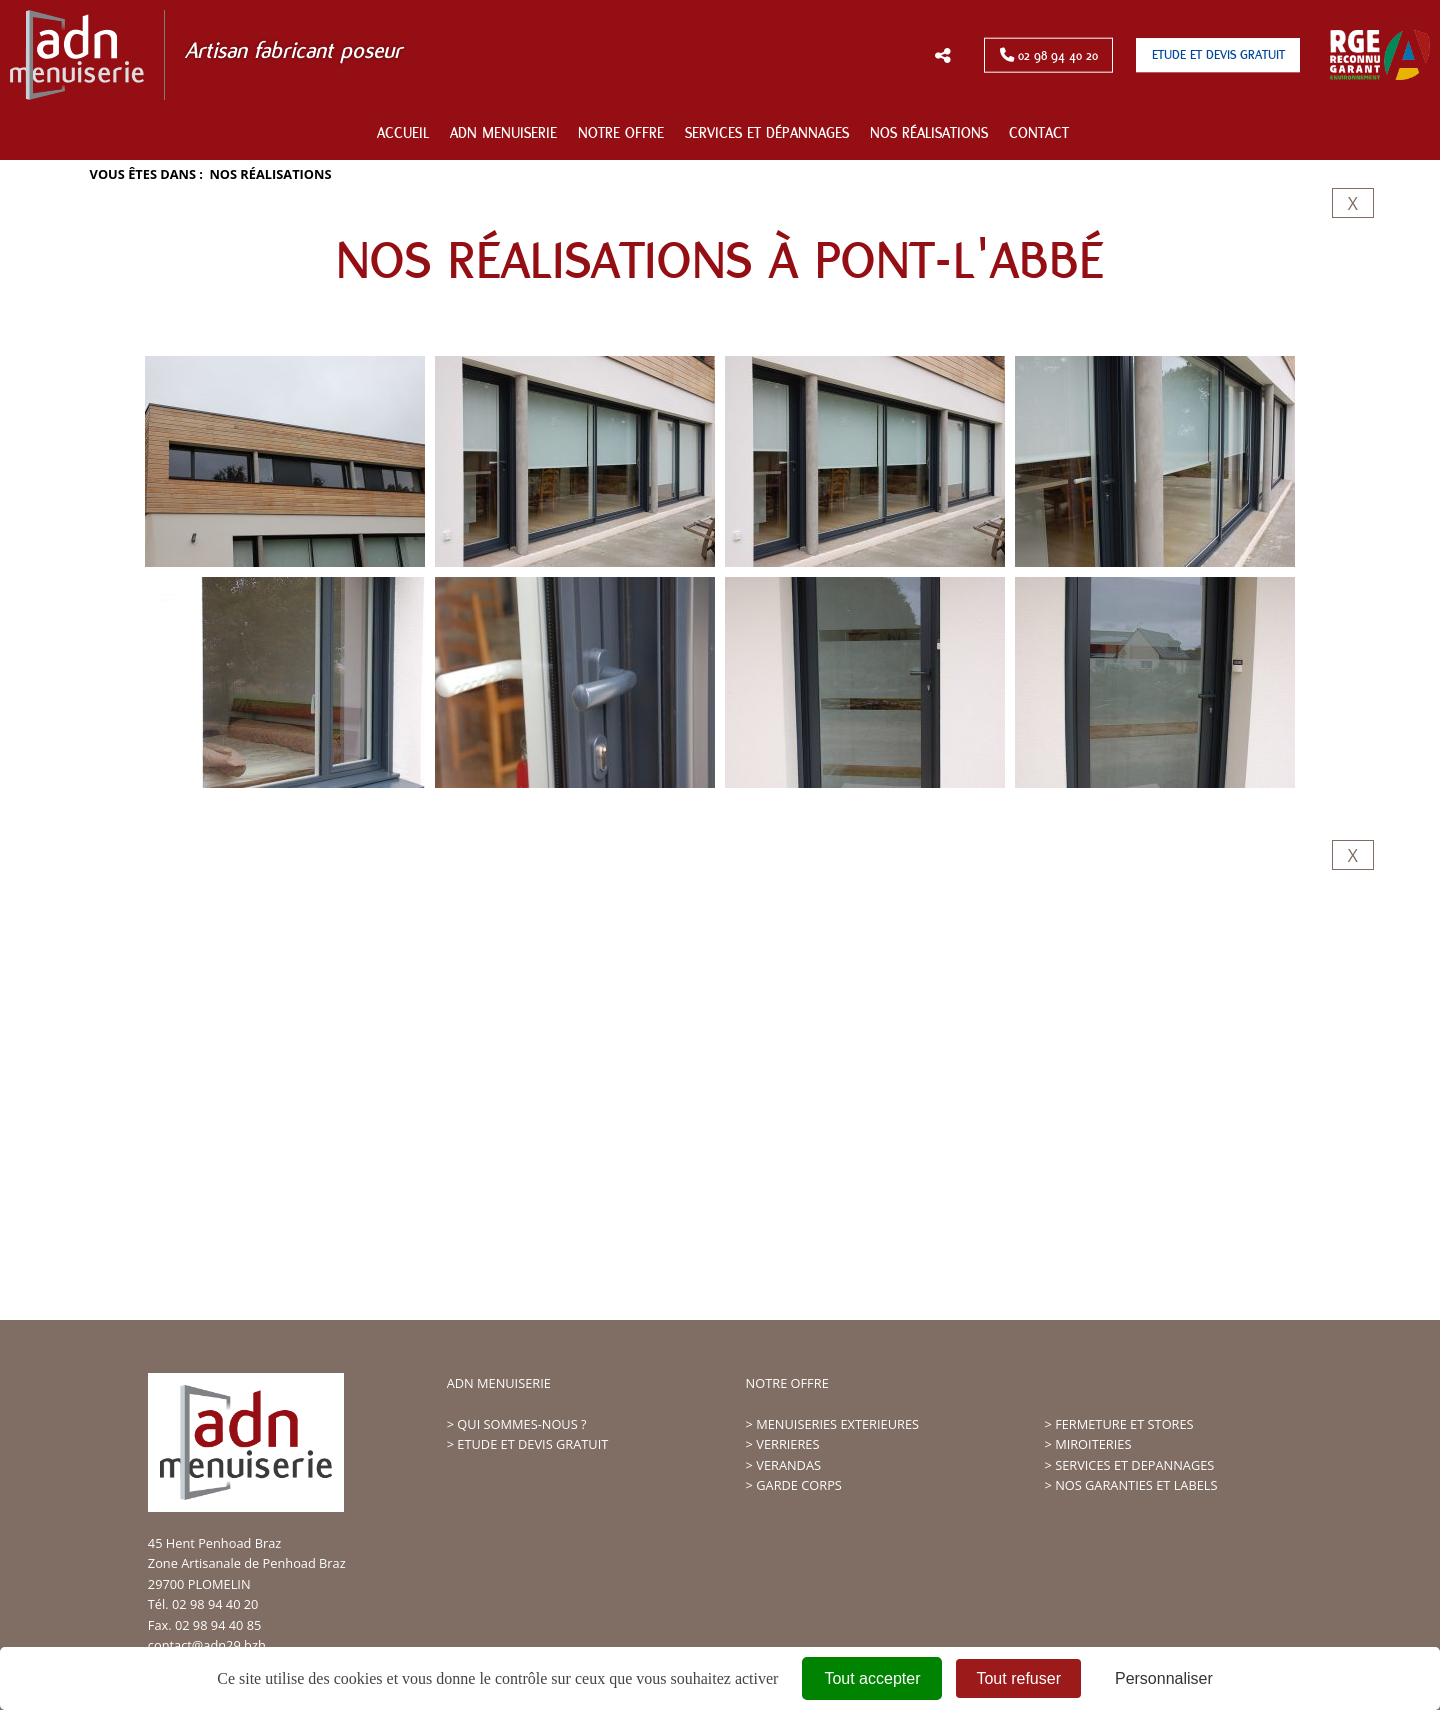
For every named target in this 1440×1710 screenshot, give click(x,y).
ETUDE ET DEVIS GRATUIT (532, 1444)
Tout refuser (1018, 1678)
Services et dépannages (767, 133)
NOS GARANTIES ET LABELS (1136, 1485)
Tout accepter (872, 1678)
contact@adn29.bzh (207, 1645)
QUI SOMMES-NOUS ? (521, 1424)
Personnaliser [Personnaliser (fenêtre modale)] (1164, 1678)
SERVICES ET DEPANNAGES (1134, 1465)
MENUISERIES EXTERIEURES (837, 1424)
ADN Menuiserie (503, 133)
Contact (1039, 133)
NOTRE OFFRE (787, 1383)
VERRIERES (787, 1444)
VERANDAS (788, 1465)
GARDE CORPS (799, 1485)
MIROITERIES (1093, 1444)
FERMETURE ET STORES (1124, 1424)
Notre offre (621, 133)
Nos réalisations (929, 133)
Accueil (403, 133)
